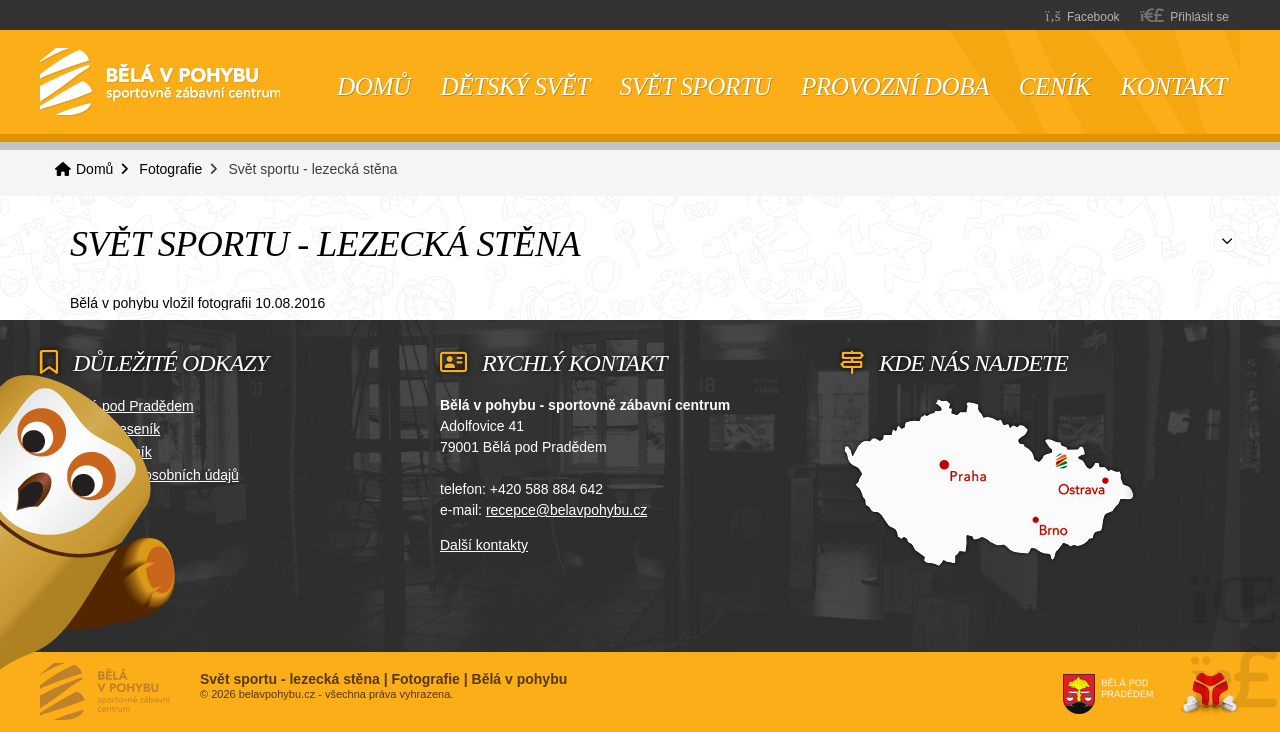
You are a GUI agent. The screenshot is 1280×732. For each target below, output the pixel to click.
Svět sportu (695, 86)
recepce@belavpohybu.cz (566, 510)
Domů (160, 82)
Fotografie (170, 169)
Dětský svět (515, 86)
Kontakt (1173, 86)
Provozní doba (895, 86)
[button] (1184, 15)
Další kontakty (484, 545)
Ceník (1055, 86)
